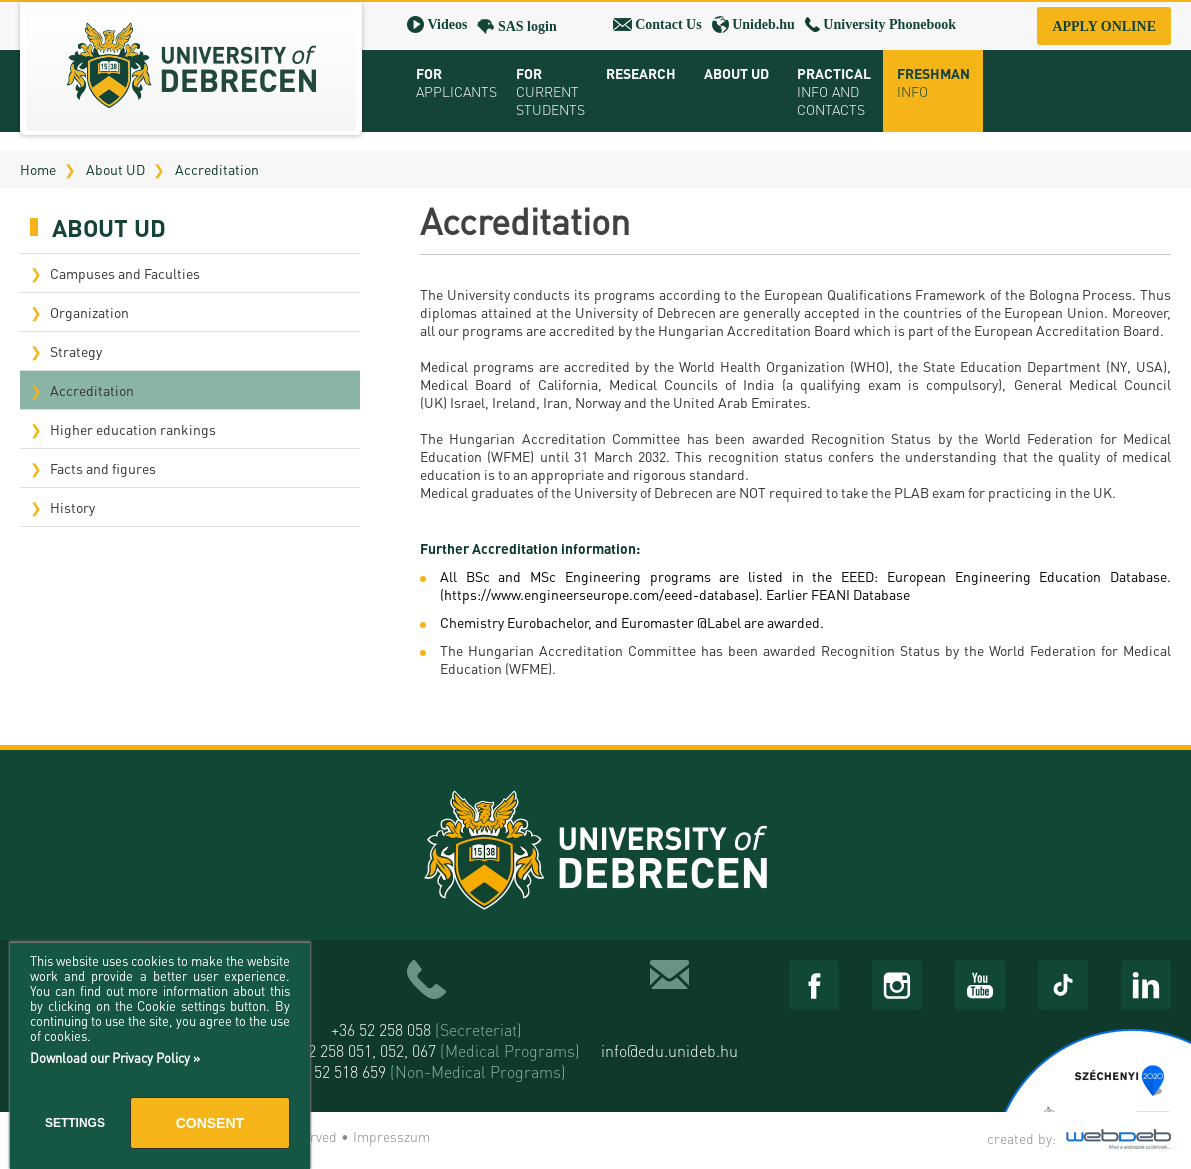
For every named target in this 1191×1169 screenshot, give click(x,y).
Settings (75, 1123)
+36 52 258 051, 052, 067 (426, 1050)
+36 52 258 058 (426, 1029)
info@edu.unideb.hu (669, 1050)
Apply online (1104, 26)
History (72, 507)
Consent (210, 1123)
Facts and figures (103, 468)
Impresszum (391, 1136)
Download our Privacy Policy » (115, 1057)
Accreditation (217, 169)
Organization (89, 312)
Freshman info (933, 82)
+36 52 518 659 (426, 1071)
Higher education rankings (133, 429)
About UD (115, 169)
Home (38, 169)
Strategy (76, 351)
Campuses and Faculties (125, 273)
